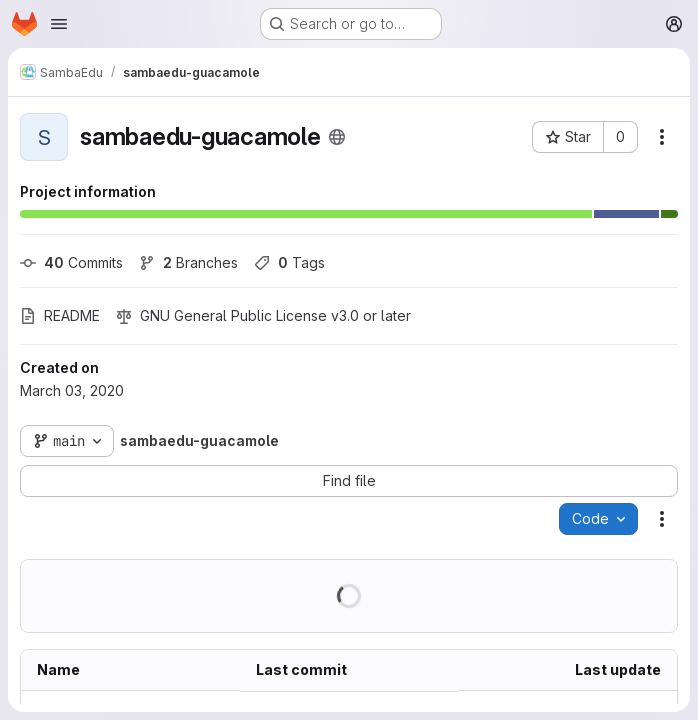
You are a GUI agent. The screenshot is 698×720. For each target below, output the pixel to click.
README (60, 315)
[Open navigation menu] (59, 24)
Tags (289, 262)
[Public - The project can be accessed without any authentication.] (337, 137)
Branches (188, 262)
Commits (71, 262)
